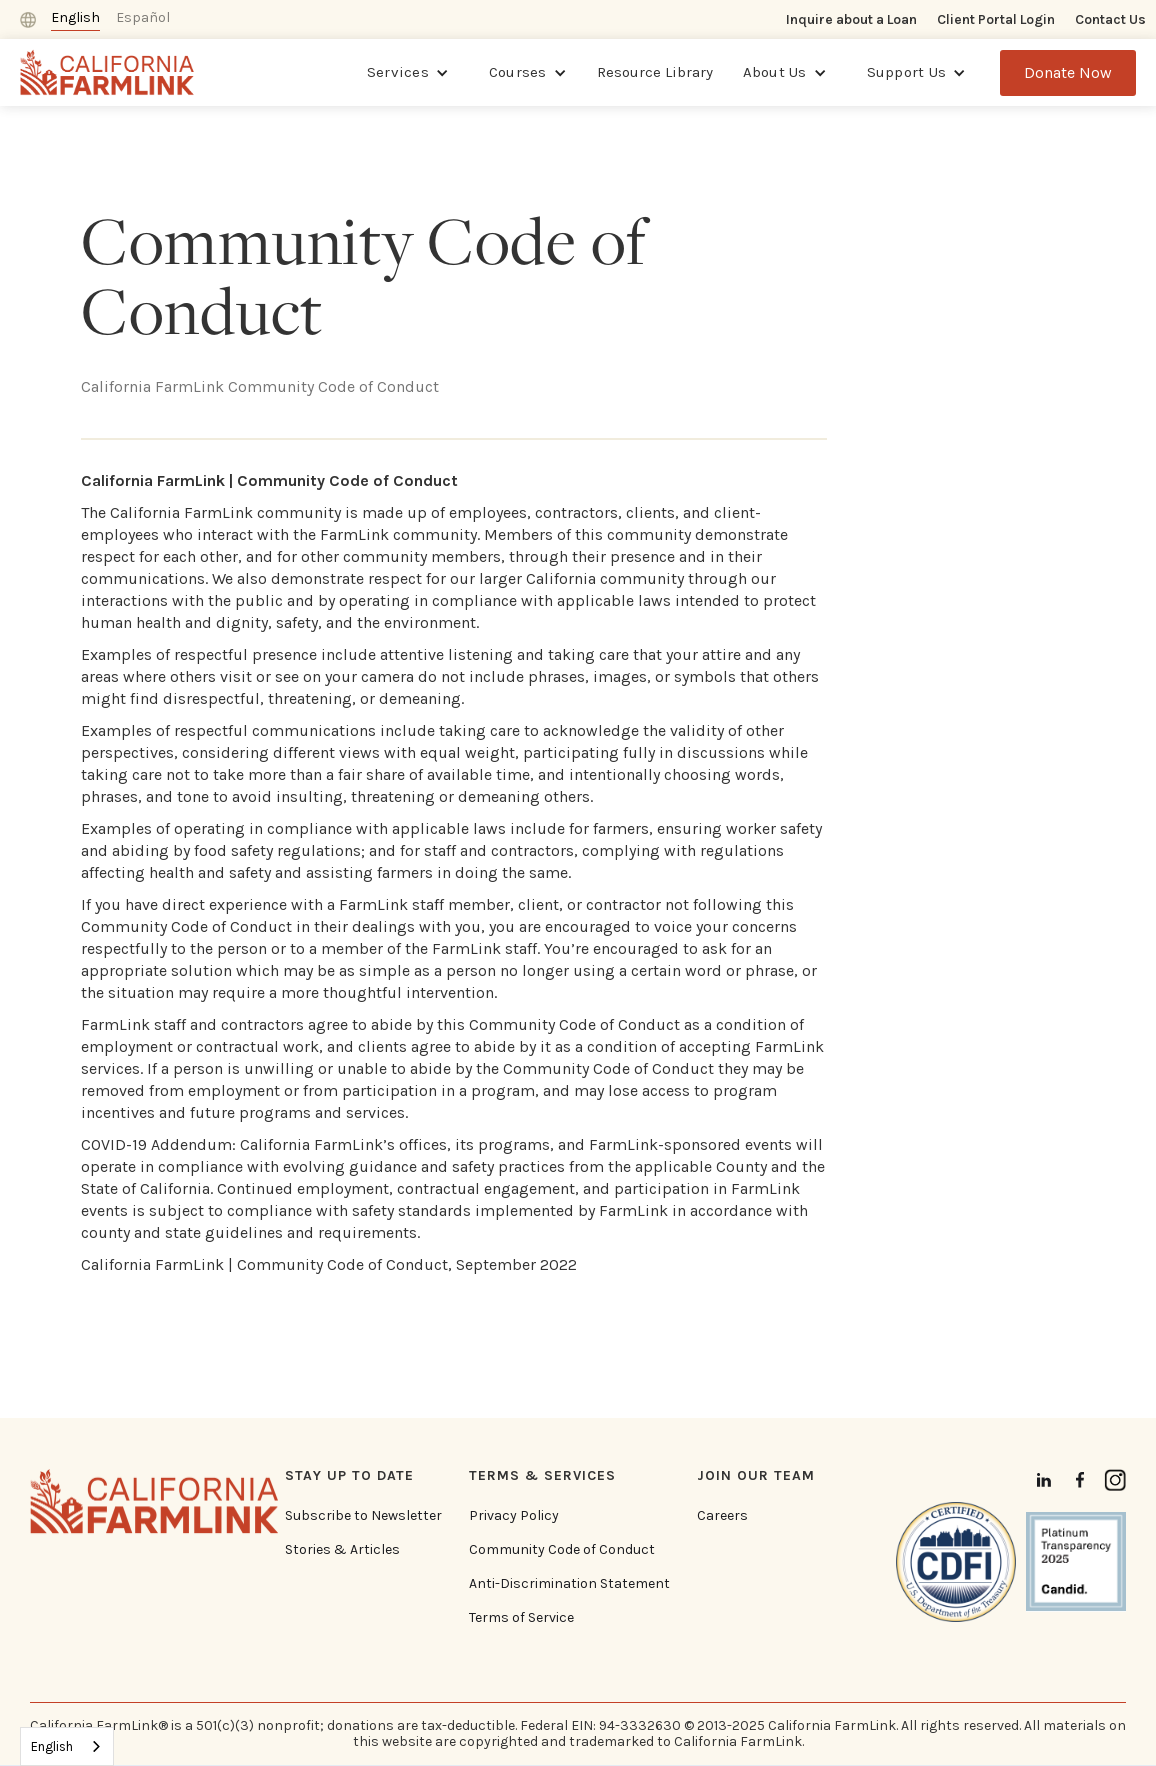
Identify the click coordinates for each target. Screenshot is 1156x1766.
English (52, 1746)
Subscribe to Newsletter (363, 1516)
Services (398, 72)
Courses (518, 72)
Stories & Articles (342, 1550)
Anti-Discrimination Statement (569, 1584)
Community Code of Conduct (562, 1550)
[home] (107, 72)
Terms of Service (521, 1618)
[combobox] (67, 1746)
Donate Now (1068, 72)
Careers (722, 1516)
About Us (775, 72)
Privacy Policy (514, 1516)
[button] (408, 73)
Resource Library (655, 72)
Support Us (907, 72)
